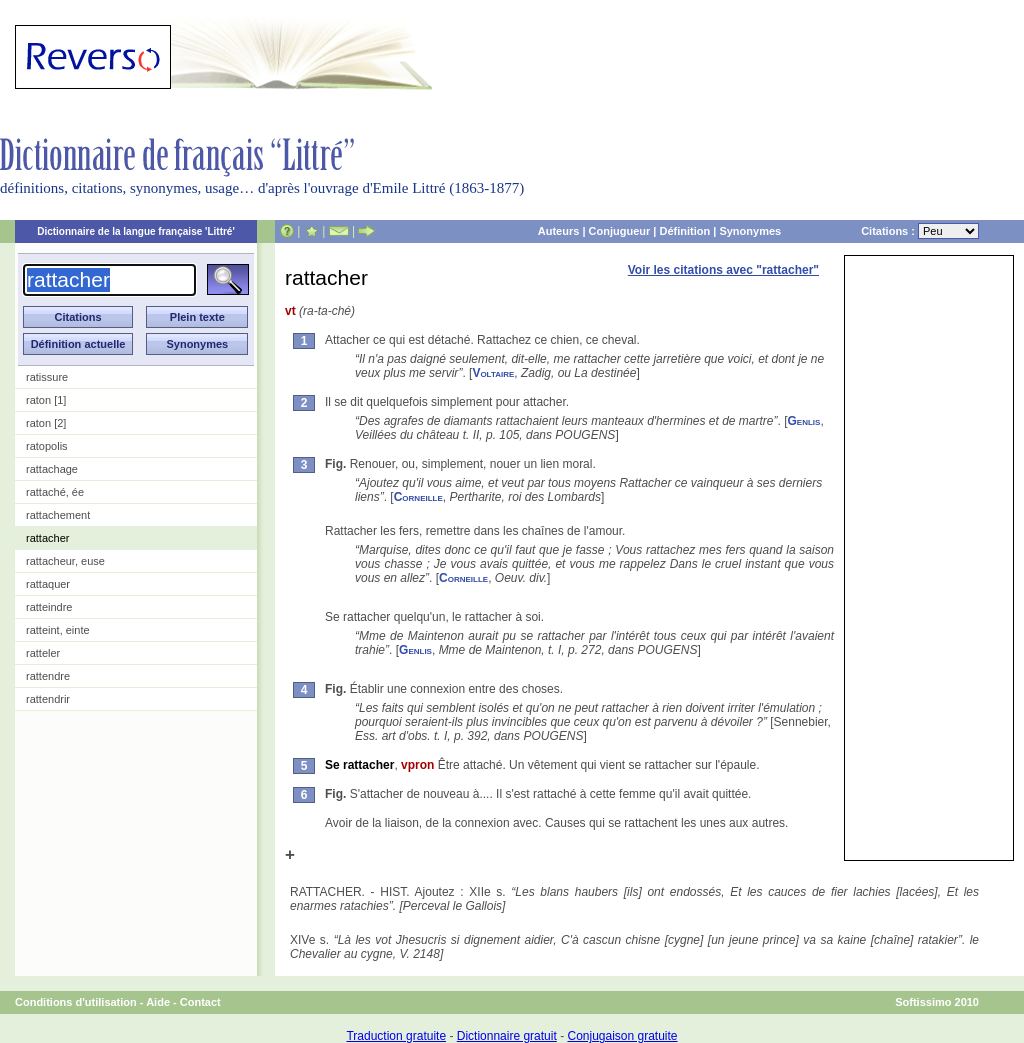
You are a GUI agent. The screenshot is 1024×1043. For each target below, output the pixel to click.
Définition (684, 231)
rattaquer (48, 584)
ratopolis (47, 446)
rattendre (48, 676)
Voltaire (493, 373)
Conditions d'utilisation (76, 1002)
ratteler (43, 653)
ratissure (47, 377)
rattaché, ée (55, 492)
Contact (200, 1002)
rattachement (58, 515)
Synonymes (750, 231)
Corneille (418, 497)
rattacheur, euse (65, 561)
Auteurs (559, 231)
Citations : (920, 231)
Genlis (804, 421)
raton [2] (46, 423)
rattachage (52, 469)
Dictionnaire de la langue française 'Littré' (136, 231)
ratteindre (49, 607)
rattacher (47, 538)
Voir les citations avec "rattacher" (723, 270)
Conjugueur (620, 231)
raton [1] (46, 400)
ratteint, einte (58, 630)
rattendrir (48, 699)
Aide (158, 1002)
